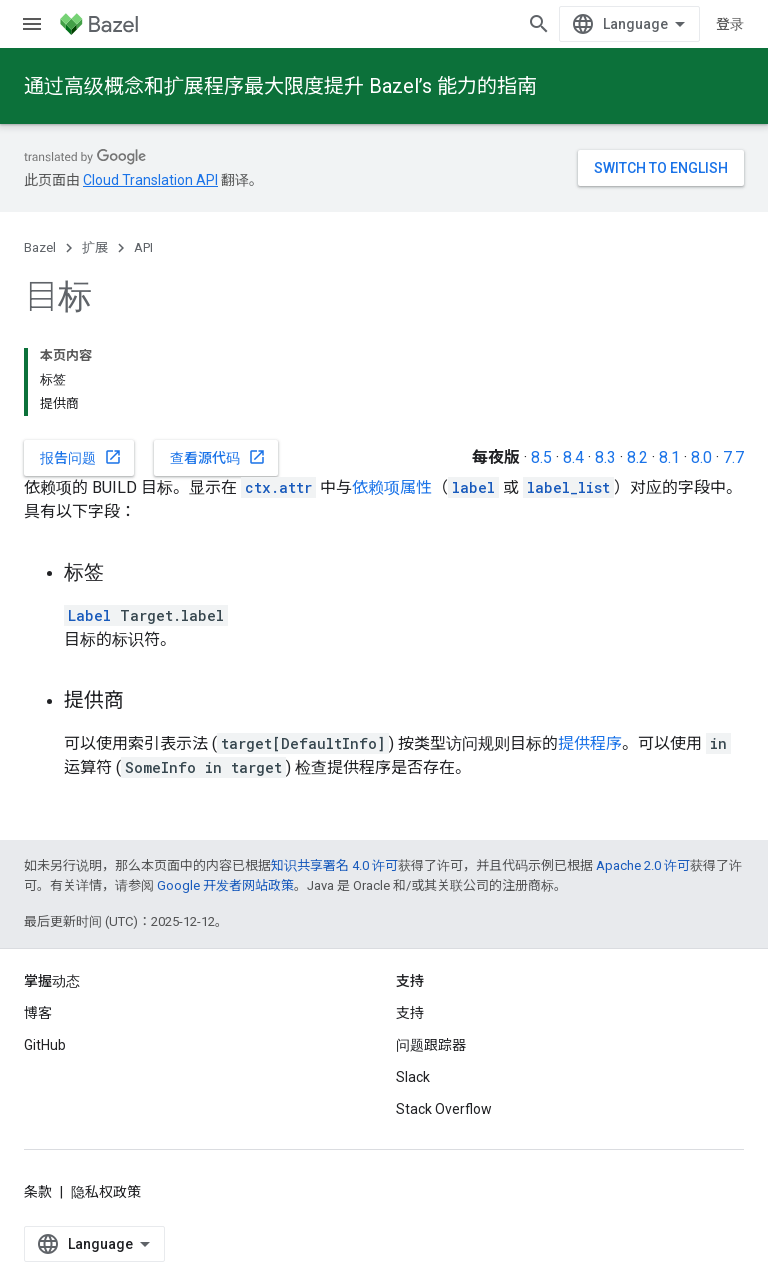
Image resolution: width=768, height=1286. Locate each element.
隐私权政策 (106, 1192)
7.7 (733, 457)
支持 (410, 1013)
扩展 (95, 247)
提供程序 (590, 743)
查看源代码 (218, 457)
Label (89, 615)
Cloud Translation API (150, 180)
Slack (413, 1077)
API (143, 247)
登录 (730, 24)
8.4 (573, 457)
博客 (38, 1013)
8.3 (605, 457)
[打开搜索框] (539, 24)
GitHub (45, 1045)
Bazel (40, 247)
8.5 (541, 457)
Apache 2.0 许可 (643, 865)
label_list (568, 487)
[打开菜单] (32, 24)
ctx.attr (278, 487)
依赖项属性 (392, 487)
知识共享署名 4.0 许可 (334, 865)
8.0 (701, 457)
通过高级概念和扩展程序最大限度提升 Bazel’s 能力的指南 (280, 86)
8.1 (669, 457)
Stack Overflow (444, 1109)
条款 (38, 1192)
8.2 (637, 457)
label (473, 487)
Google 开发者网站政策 (225, 885)
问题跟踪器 (431, 1045)
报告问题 (81, 457)
